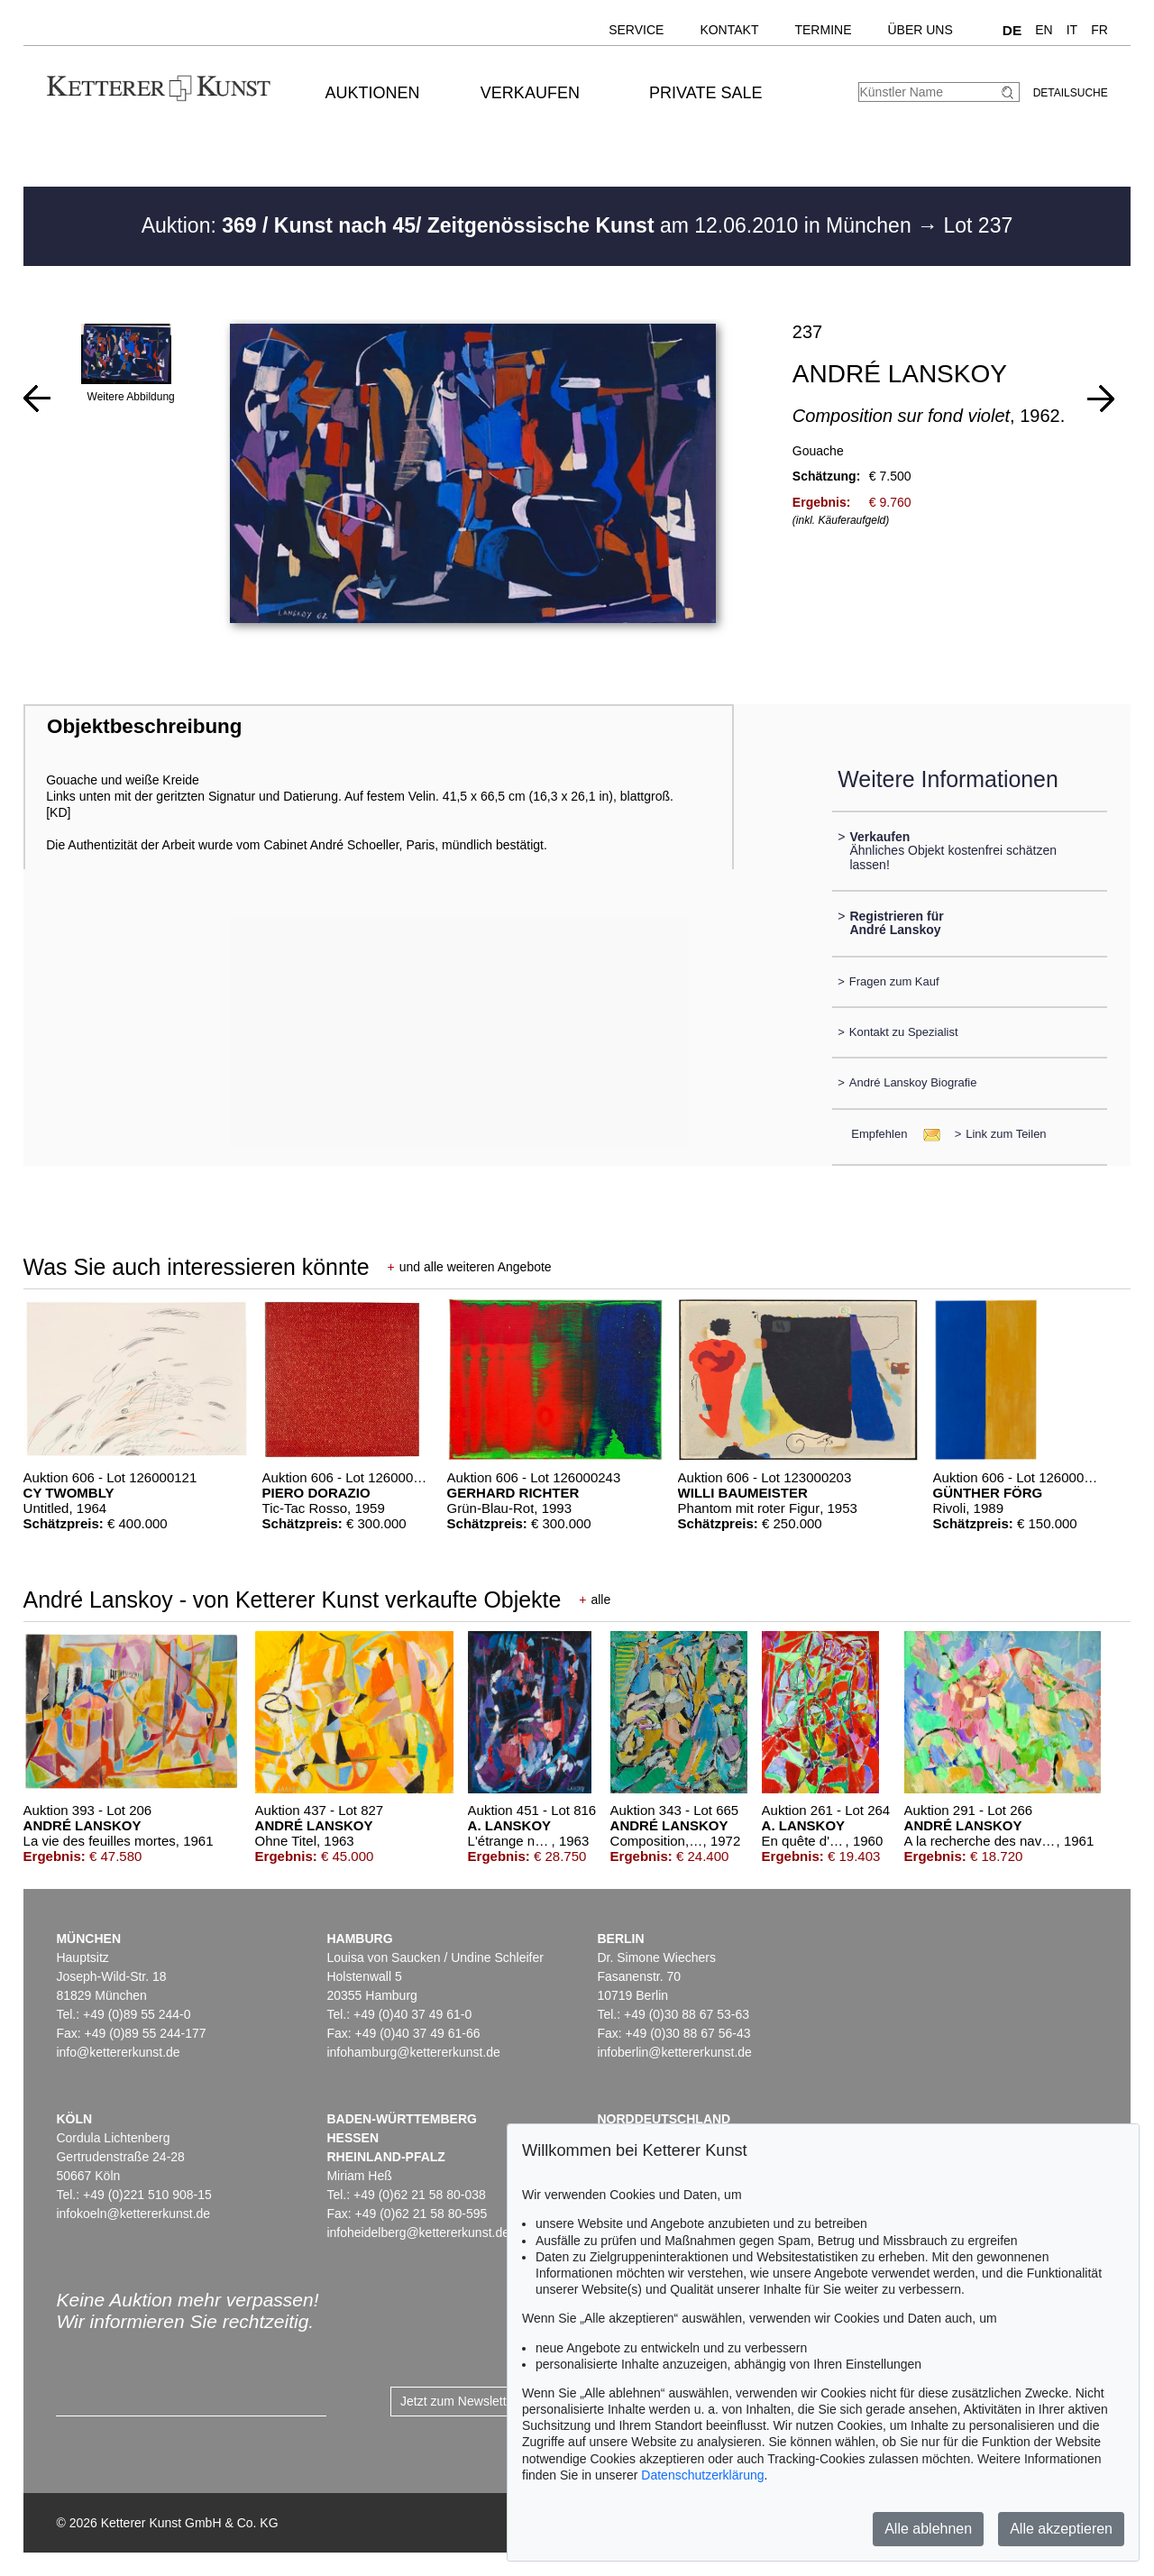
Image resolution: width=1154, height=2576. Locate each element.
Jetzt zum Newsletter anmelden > (493, 2401)
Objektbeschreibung (144, 726)
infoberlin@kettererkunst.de (674, 2052)
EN (1043, 30)
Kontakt (729, 30)
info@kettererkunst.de (117, 2052)
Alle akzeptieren (1061, 2528)
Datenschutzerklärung (702, 2475)
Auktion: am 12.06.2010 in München (529, 225)
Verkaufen (530, 93)
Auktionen (372, 93)
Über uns (919, 30)
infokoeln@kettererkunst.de (133, 2213)
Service (636, 30)
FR (1099, 30)
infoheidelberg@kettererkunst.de (417, 2232)
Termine (822, 30)
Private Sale (705, 93)
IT (1072, 30)
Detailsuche (1070, 93)
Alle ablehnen (928, 2528)
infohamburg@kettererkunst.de (412, 2052)
